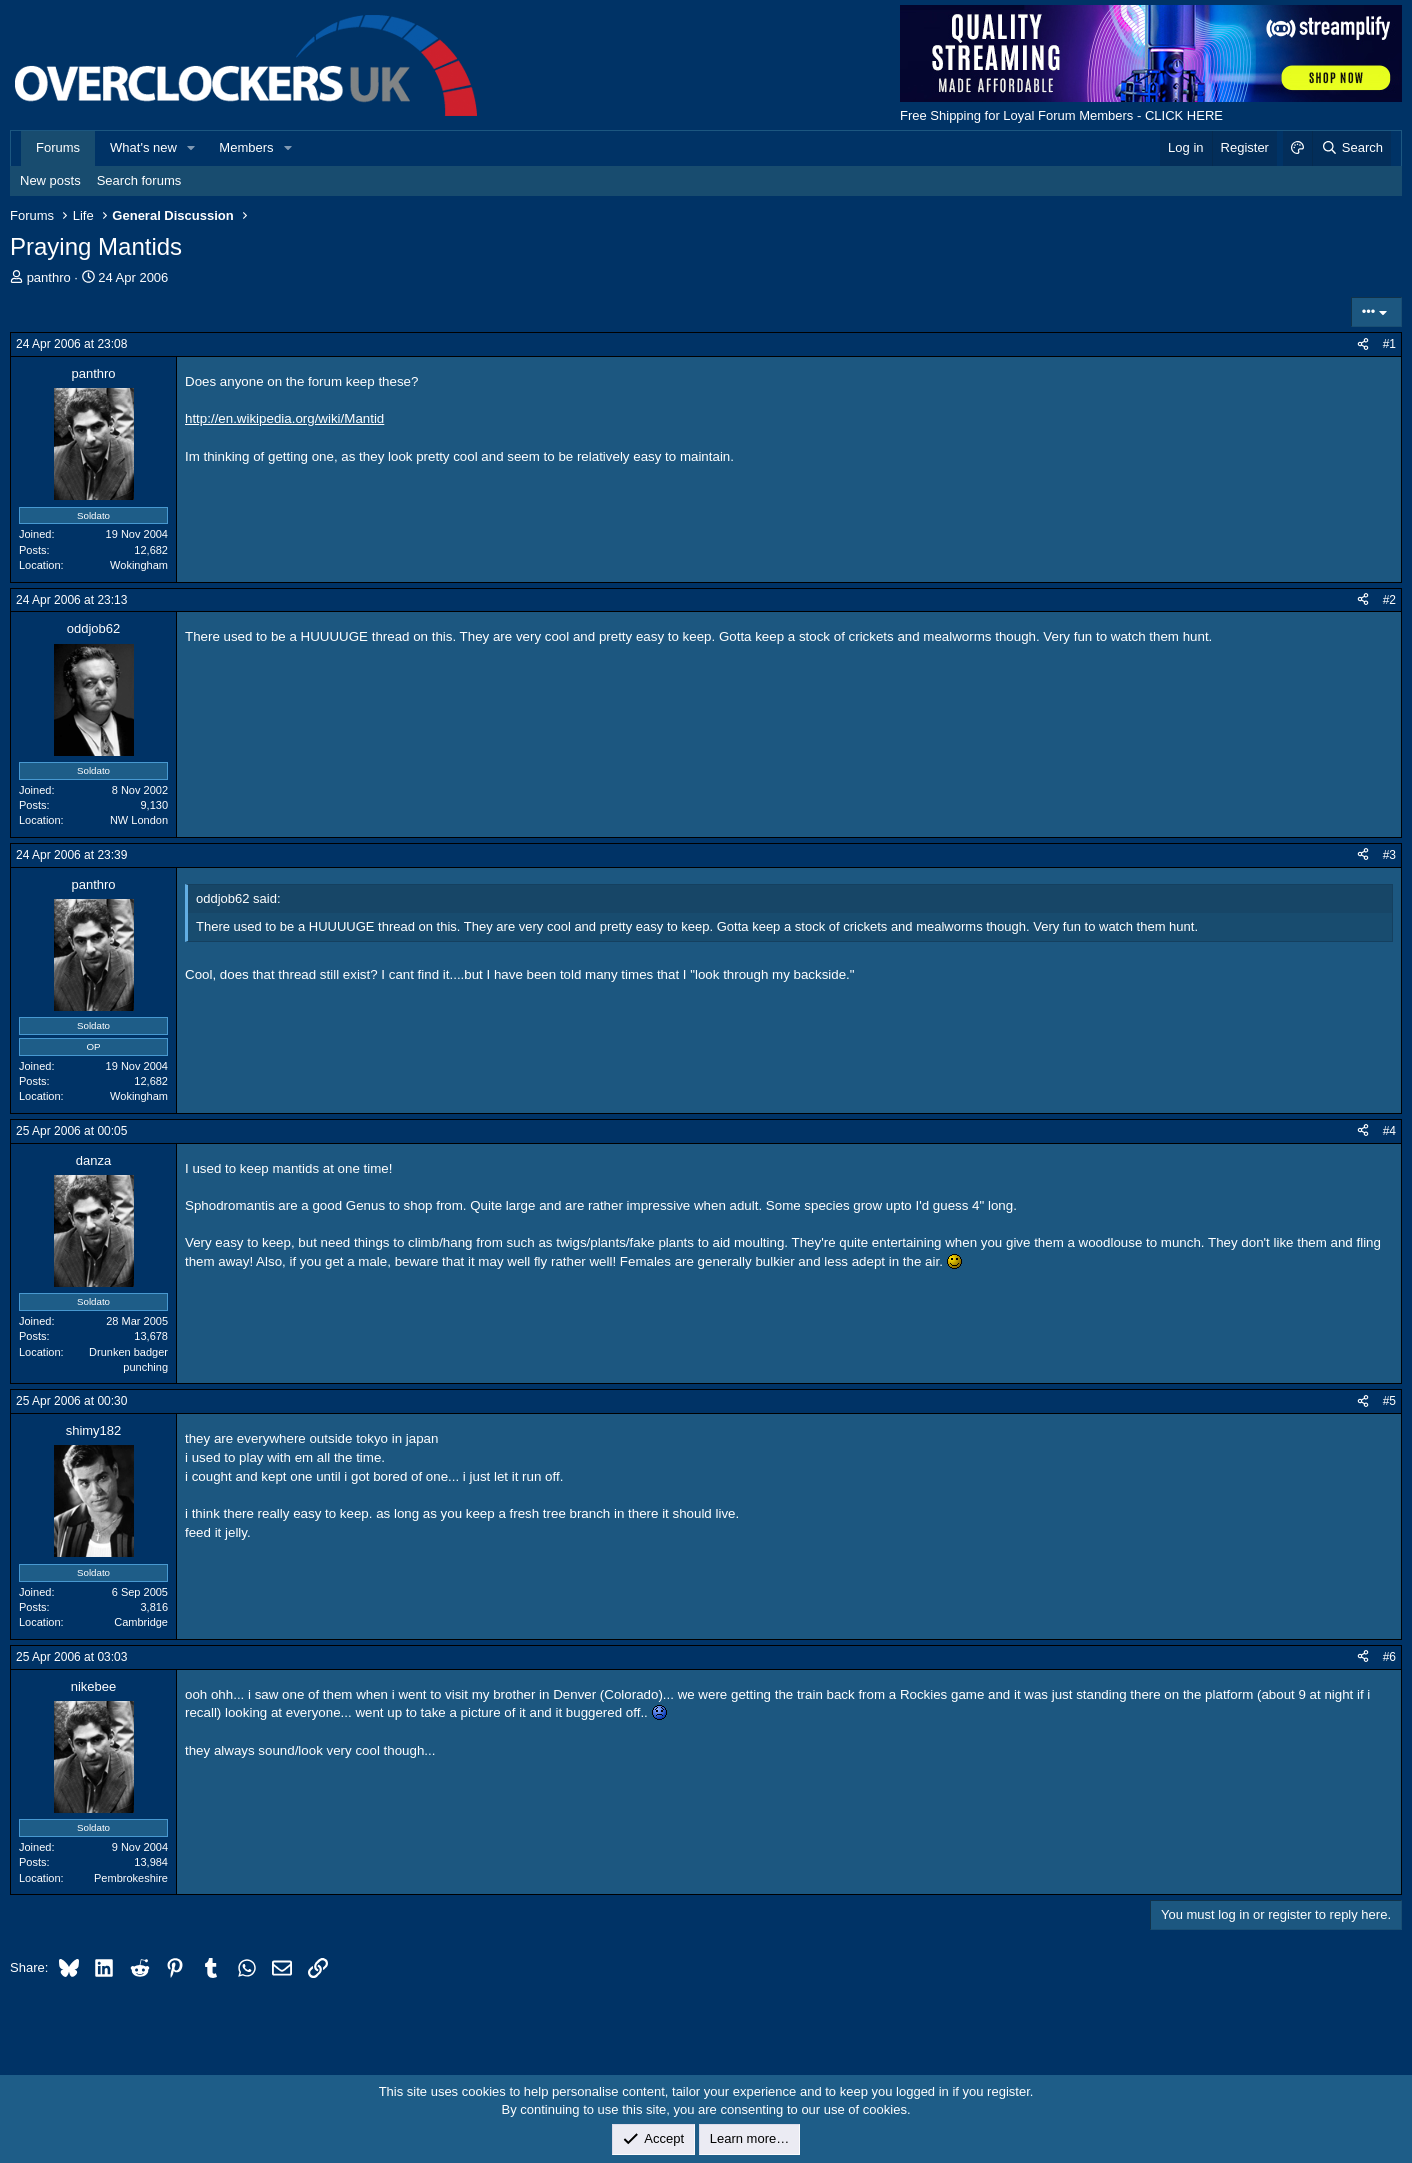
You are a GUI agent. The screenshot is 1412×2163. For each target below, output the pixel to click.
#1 (1389, 344)
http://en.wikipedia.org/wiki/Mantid (284, 418)
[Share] (1363, 344)
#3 (1389, 855)
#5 (1389, 1401)
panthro (49, 277)
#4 (1389, 1131)
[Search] (1351, 148)
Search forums (139, 180)
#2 (1389, 600)
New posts (50, 180)
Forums (58, 147)
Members (246, 147)
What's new (143, 147)
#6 (1389, 1657)
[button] (192, 148)
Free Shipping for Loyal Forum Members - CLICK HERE (1061, 115)
